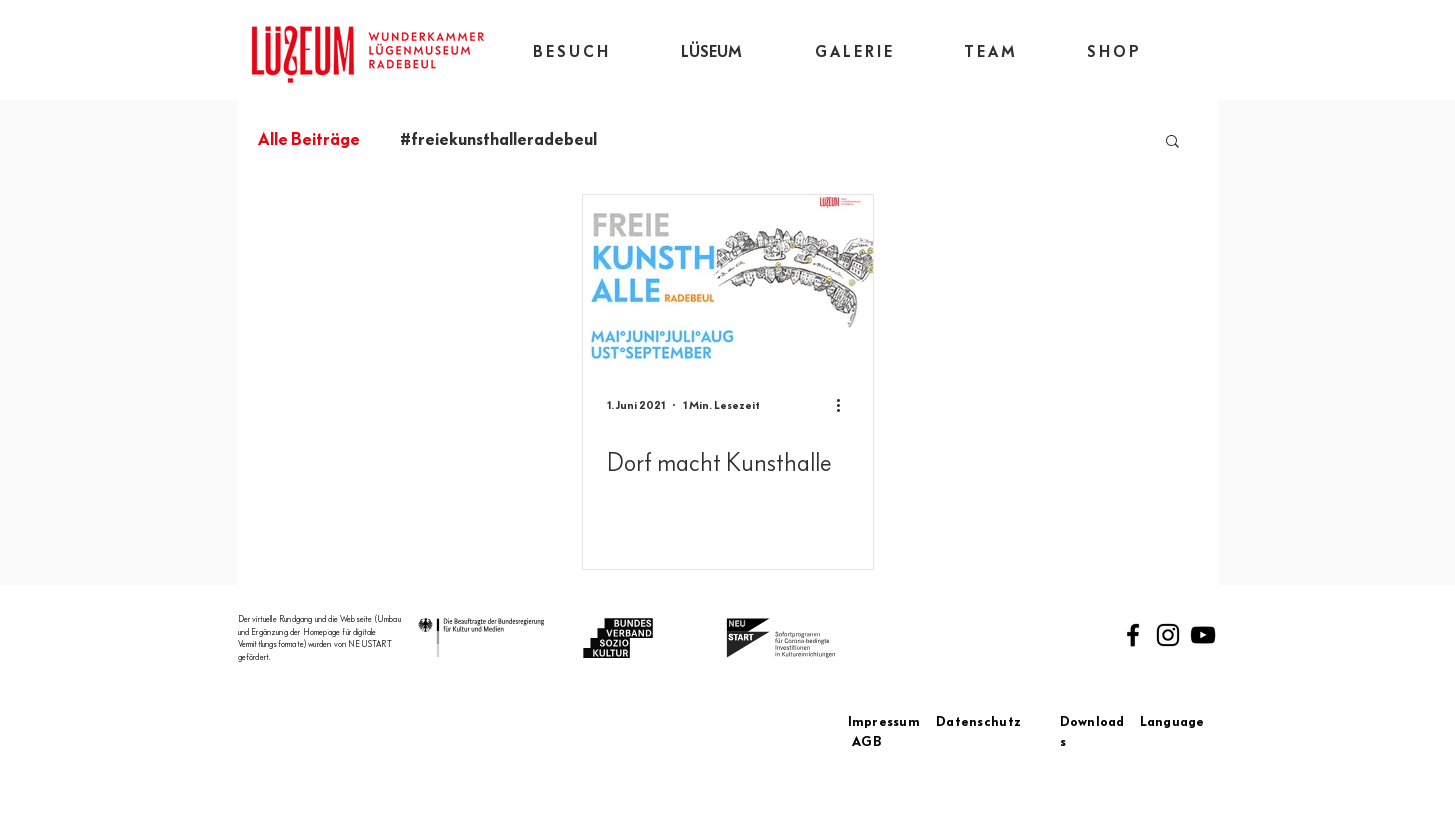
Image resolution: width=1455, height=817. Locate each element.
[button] (1172, 142)
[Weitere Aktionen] (846, 405)
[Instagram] (1168, 635)
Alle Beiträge (309, 139)
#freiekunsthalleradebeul (498, 139)
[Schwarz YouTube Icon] (1203, 635)
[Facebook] (1133, 635)
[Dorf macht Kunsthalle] (728, 277)
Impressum (892, 722)
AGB (866, 742)
